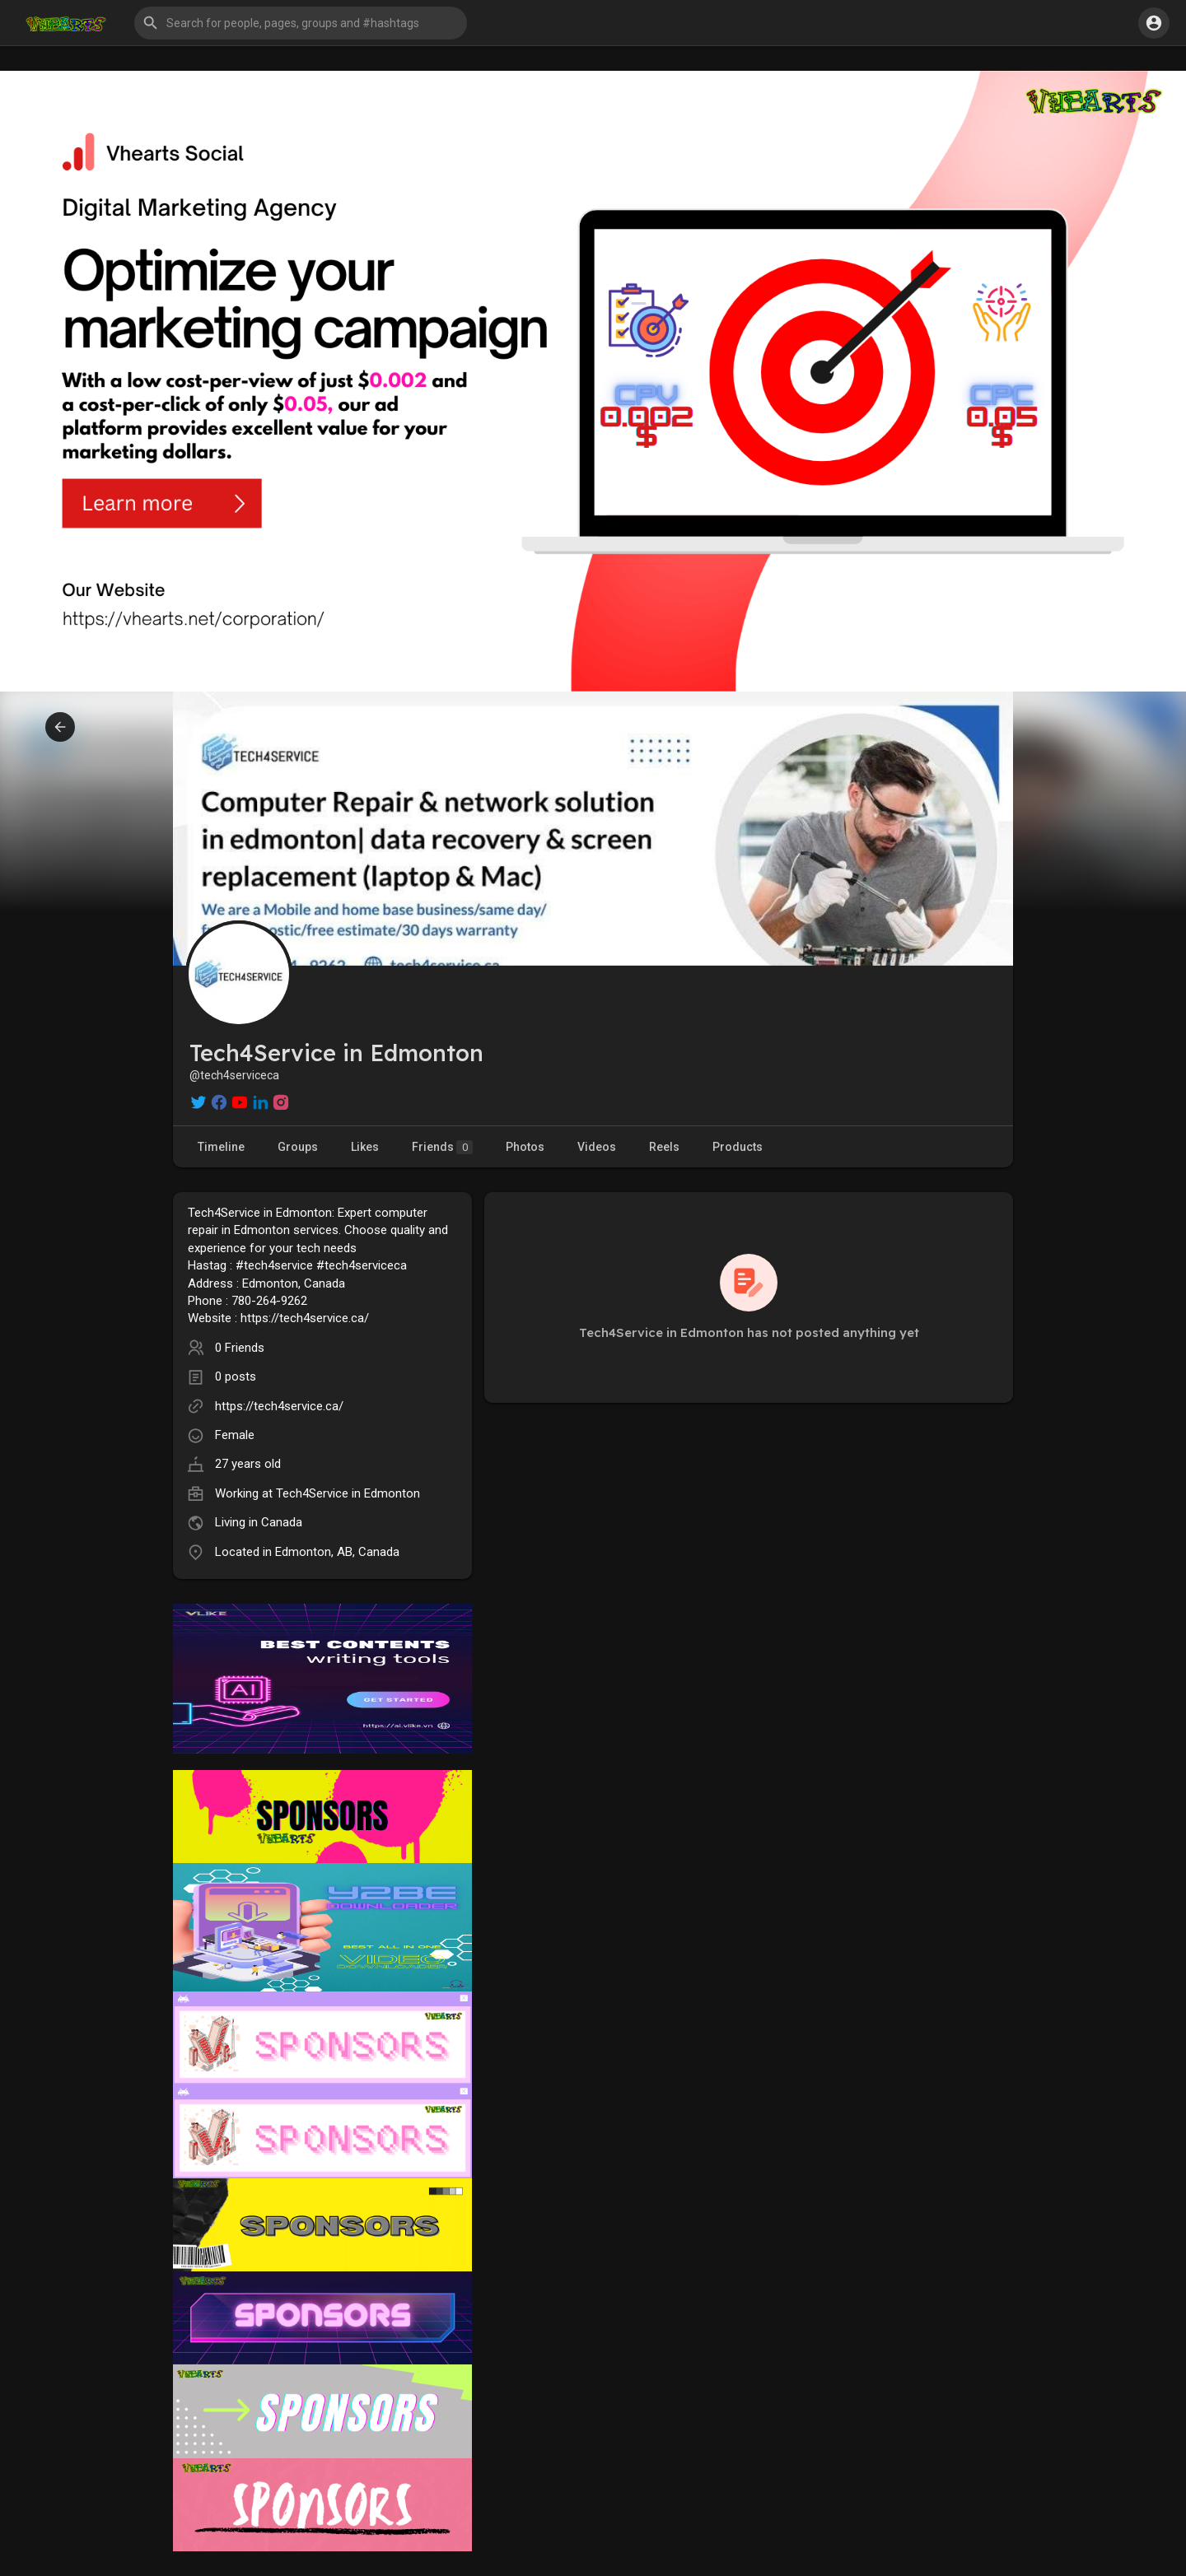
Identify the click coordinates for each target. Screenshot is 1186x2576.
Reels (664, 1146)
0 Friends (239, 1347)
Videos (596, 1146)
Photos (525, 1146)
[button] (300, 23)
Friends (442, 1147)
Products (737, 1146)
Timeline (221, 1146)
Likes (365, 1146)
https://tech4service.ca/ (279, 1406)
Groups (298, 1146)
